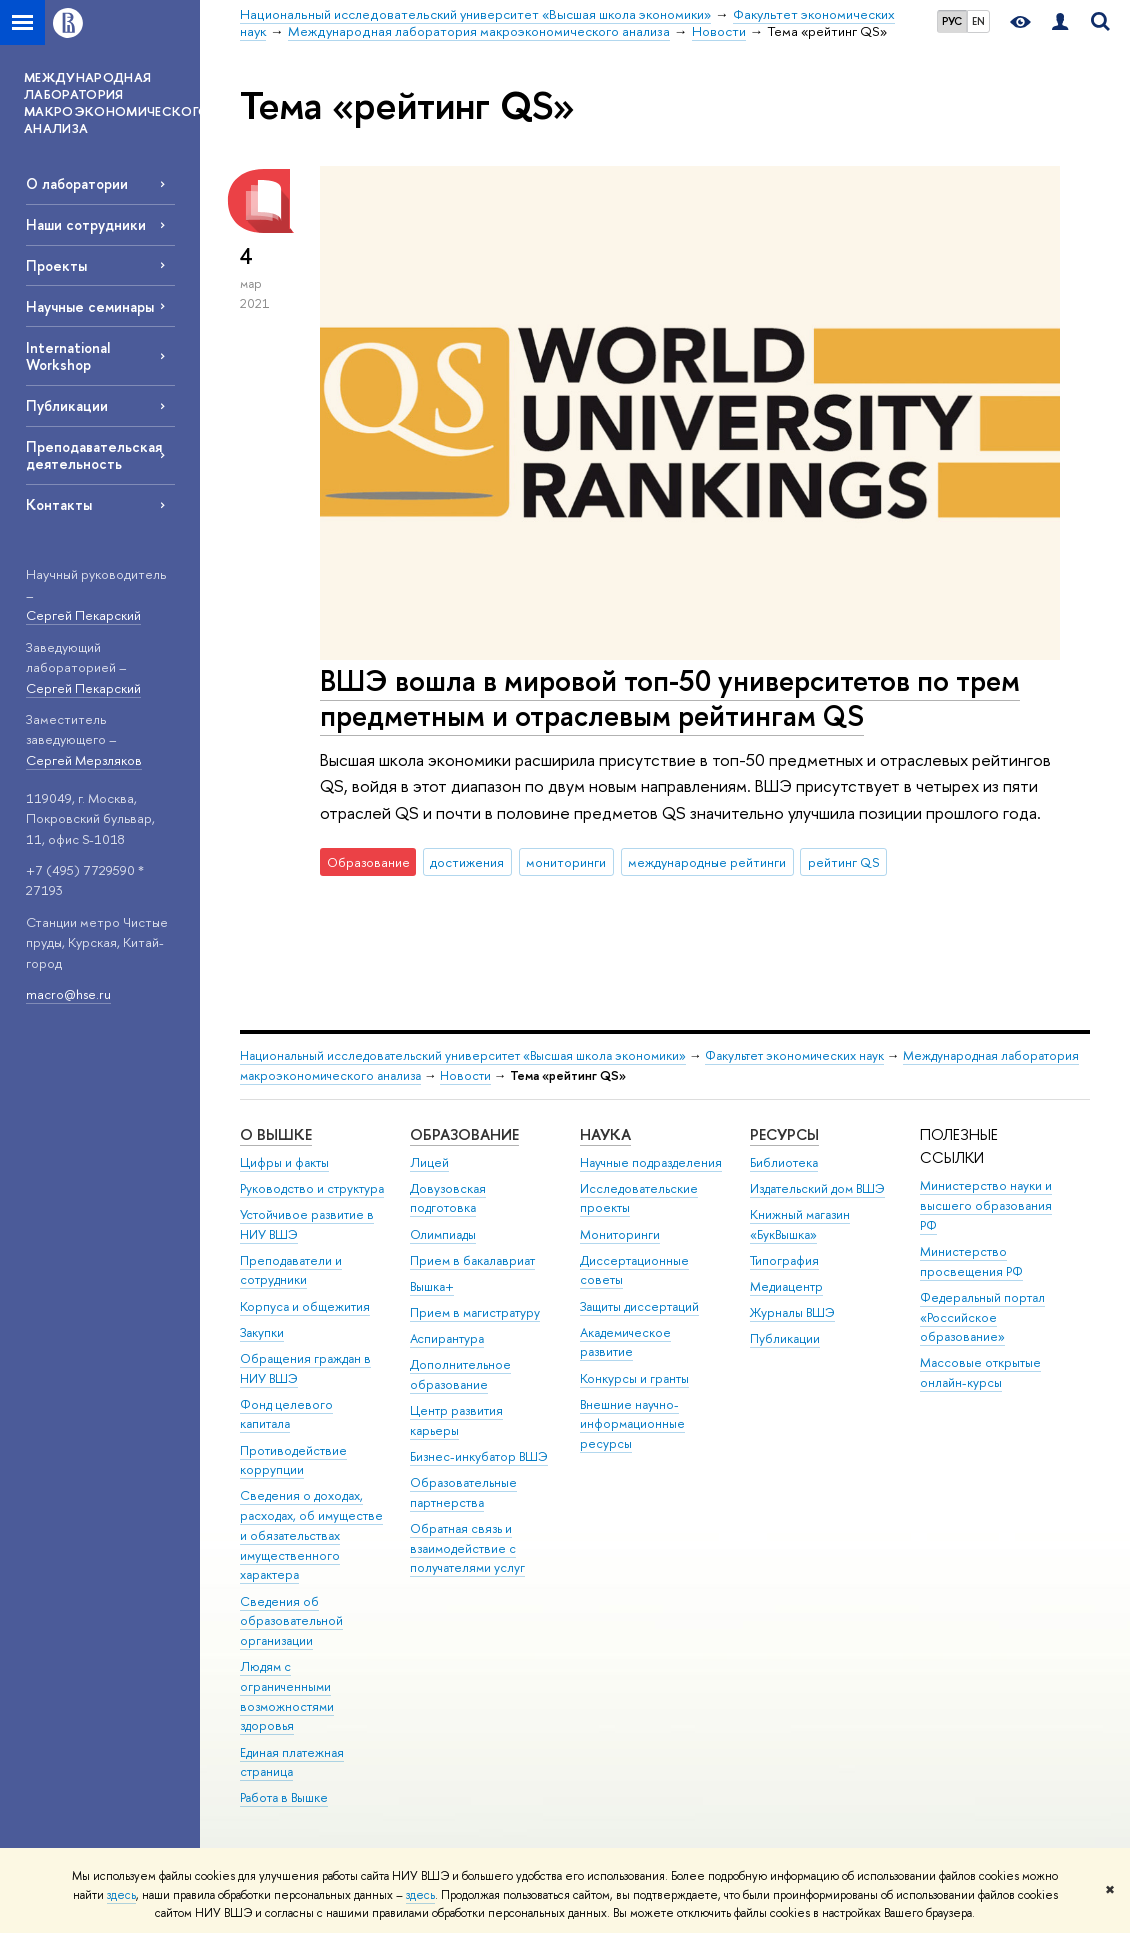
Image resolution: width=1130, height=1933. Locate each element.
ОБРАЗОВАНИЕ (464, 1134)
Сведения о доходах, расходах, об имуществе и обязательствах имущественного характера (311, 1535)
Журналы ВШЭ (792, 1312)
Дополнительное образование (460, 1374)
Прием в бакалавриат (472, 1260)
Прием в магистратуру (475, 1312)
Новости (465, 1075)
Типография (784, 1260)
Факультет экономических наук (794, 1055)
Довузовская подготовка (448, 1198)
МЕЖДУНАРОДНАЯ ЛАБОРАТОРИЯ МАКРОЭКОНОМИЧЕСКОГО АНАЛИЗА (112, 102)
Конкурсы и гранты (634, 1378)
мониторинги (566, 862)
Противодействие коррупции (293, 1460)
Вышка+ (432, 1286)
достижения (467, 862)
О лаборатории (77, 183)
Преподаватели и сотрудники (291, 1270)
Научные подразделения (651, 1162)
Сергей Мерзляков (84, 760)
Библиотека (784, 1162)
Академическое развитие (625, 1342)
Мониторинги (620, 1234)
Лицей (429, 1162)
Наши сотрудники (86, 224)
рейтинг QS (843, 862)
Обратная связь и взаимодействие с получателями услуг (467, 1548)
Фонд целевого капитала (286, 1414)
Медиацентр (786, 1286)
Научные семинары (90, 306)
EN (978, 21)
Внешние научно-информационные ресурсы (632, 1424)
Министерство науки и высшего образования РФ (986, 1205)
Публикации (67, 405)
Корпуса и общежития (305, 1306)
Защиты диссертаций (639, 1306)
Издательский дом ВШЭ (817, 1188)
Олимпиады (443, 1234)
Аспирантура (447, 1338)
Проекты (56, 265)
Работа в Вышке (284, 1797)
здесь (121, 1895)
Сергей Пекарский (83, 615)
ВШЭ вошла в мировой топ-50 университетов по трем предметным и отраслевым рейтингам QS (670, 698)
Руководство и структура (312, 1188)
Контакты (59, 504)
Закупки (262, 1332)
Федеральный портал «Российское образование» (982, 1317)
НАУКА (605, 1134)
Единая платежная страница (292, 1762)
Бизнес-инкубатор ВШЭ (479, 1456)
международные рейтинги (707, 862)
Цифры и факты (284, 1162)
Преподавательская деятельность (94, 455)
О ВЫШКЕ (276, 1134)
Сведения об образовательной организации (291, 1621)
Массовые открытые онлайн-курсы (980, 1372)
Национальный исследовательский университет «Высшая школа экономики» (463, 1055)
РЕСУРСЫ (784, 1134)
